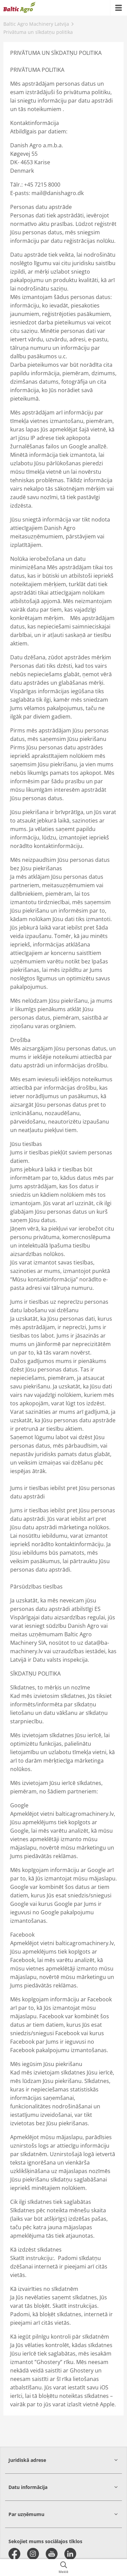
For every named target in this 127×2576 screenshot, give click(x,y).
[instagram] (33, 2554)
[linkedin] (70, 2554)
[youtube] (52, 2554)
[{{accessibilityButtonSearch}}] (63, 2567)
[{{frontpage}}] (19, 8)
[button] (63, 2460)
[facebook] (14, 2554)
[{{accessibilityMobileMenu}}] (118, 8)
